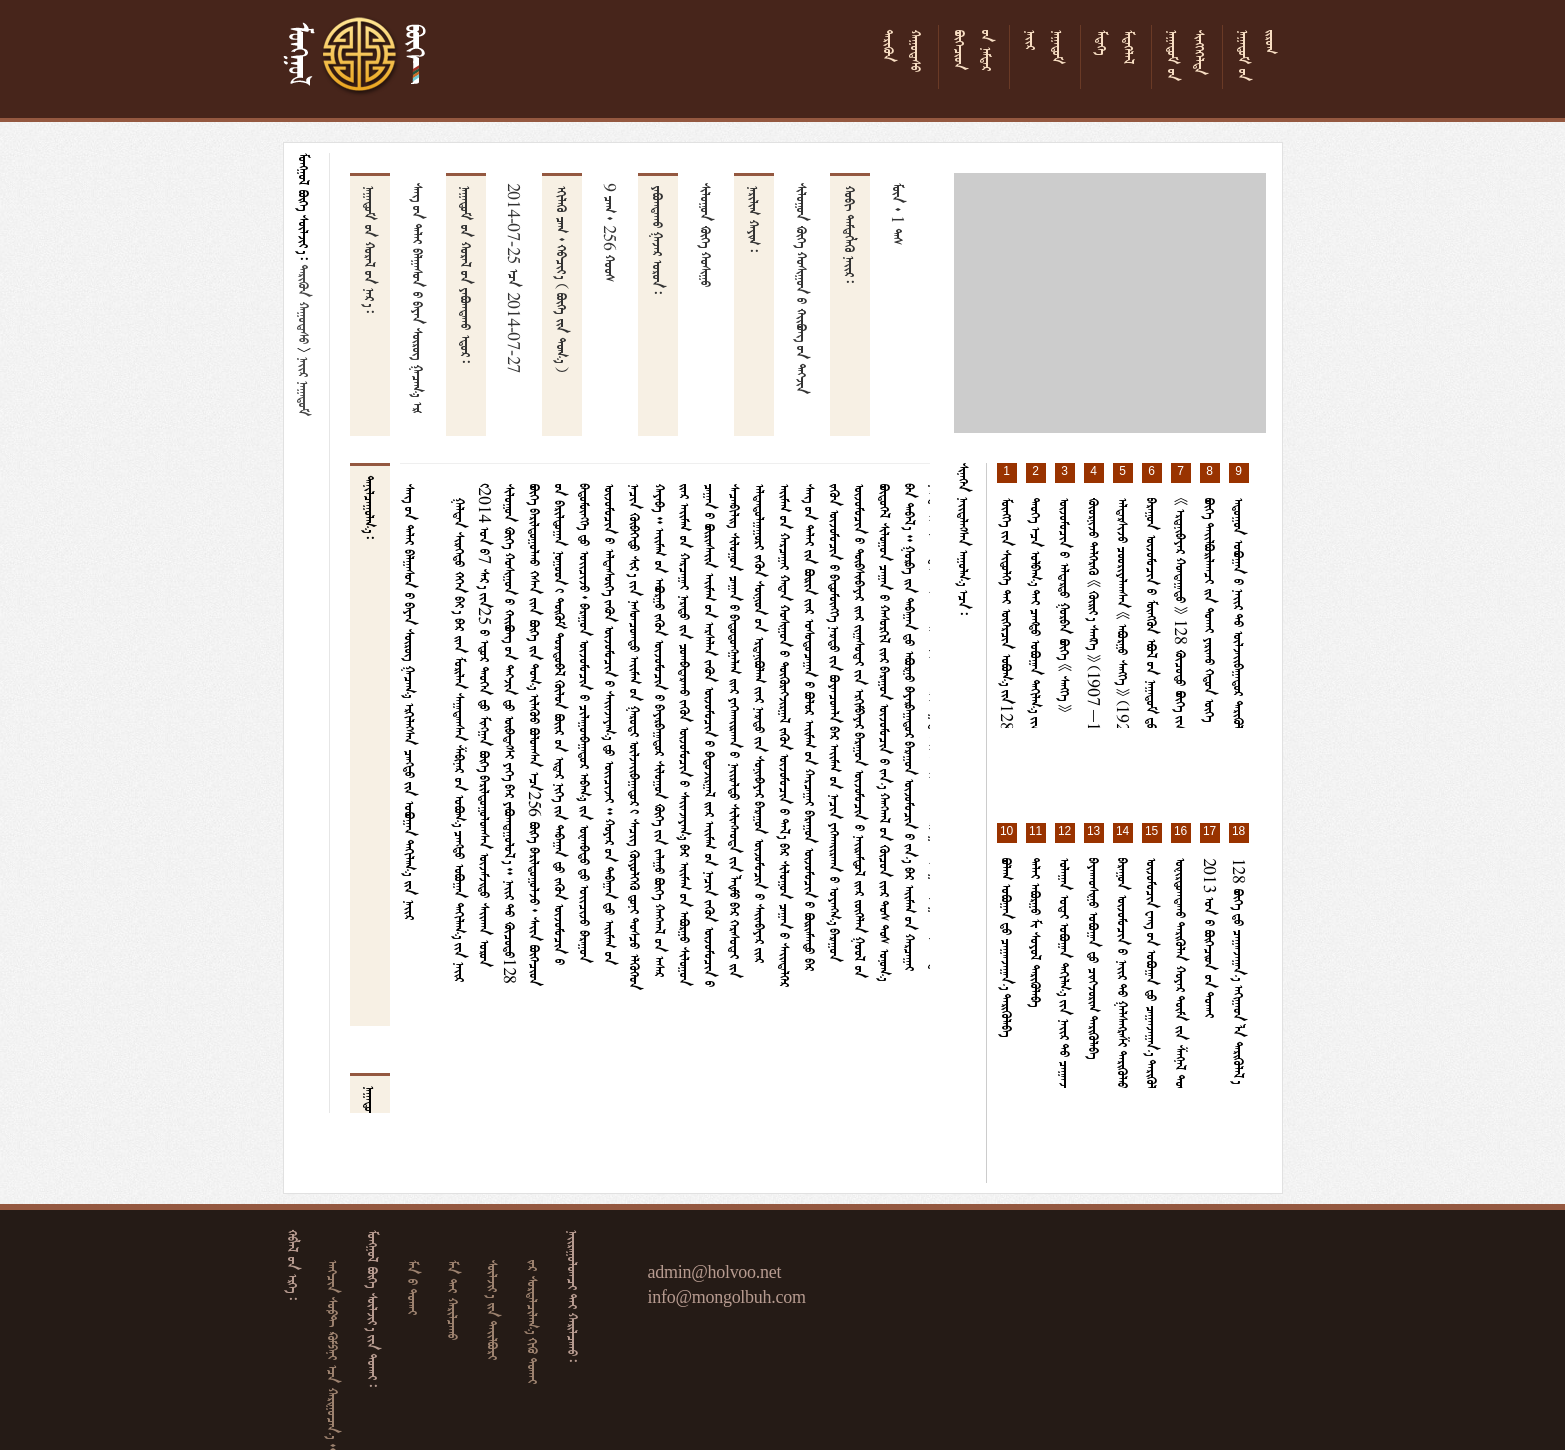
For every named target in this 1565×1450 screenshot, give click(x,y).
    (535, 1322)
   (495, 1310)
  (306, 304)
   (415, 1287)
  (306, 386)
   (455, 1300)
